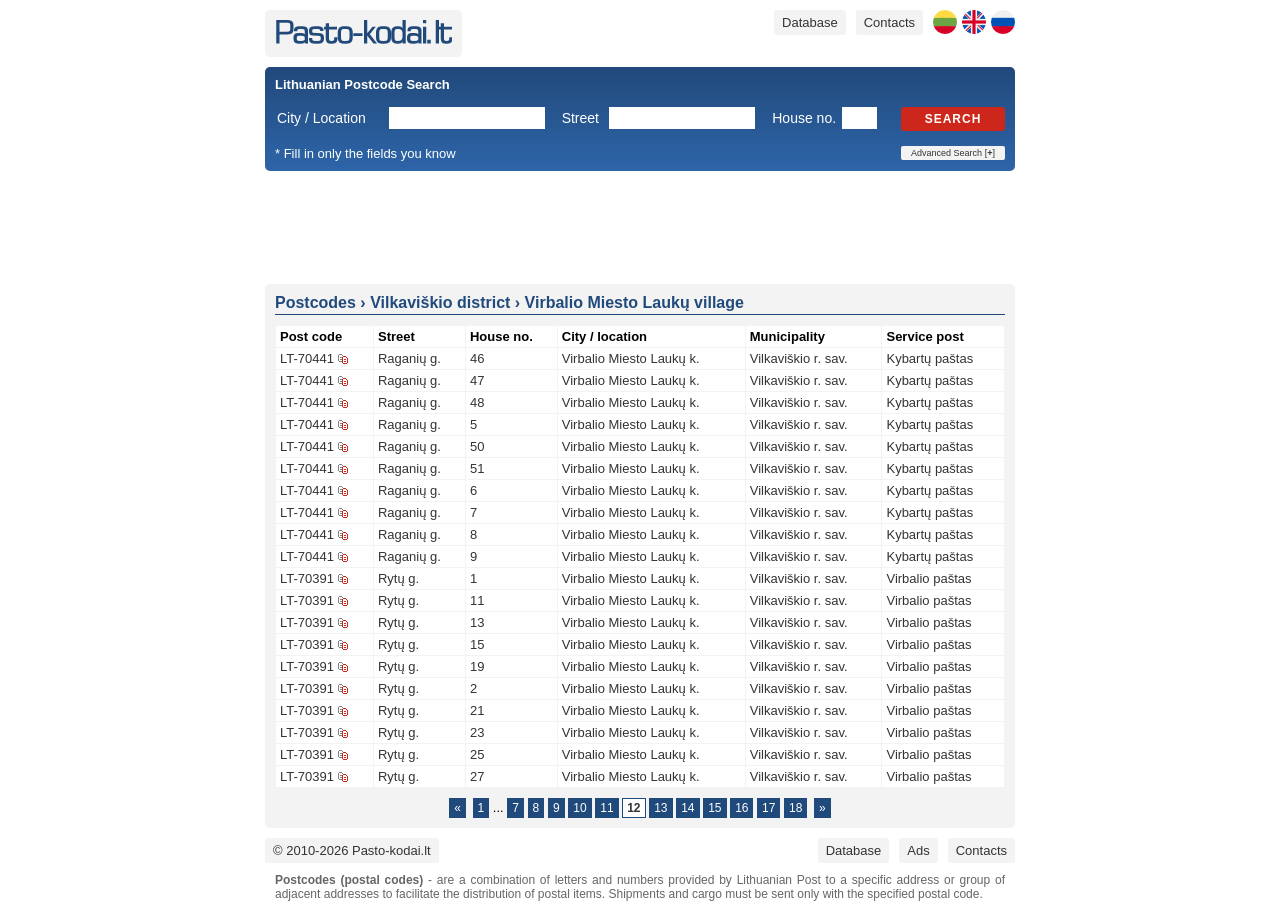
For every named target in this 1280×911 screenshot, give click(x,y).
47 (477, 380)
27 (477, 776)
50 (477, 446)
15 (477, 644)
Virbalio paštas (928, 578)
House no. (804, 118)
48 (477, 402)
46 (477, 358)
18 (795, 808)
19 (477, 666)
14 (687, 808)
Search (953, 119)
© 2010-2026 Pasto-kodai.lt (352, 850)
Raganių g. (409, 358)
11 (477, 600)
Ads (918, 850)
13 (477, 622)
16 (741, 808)
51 (477, 468)
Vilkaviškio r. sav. (799, 358)
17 (768, 808)
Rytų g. (398, 578)
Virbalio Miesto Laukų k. (631, 358)
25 (477, 754)
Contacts (889, 22)
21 (477, 710)
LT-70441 (307, 358)
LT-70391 (307, 578)
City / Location (321, 118)
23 (477, 732)
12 (633, 808)
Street (580, 118)
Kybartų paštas (929, 358)
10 (579, 808)
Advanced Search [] (953, 153)
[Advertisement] (640, 226)
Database (810, 22)
